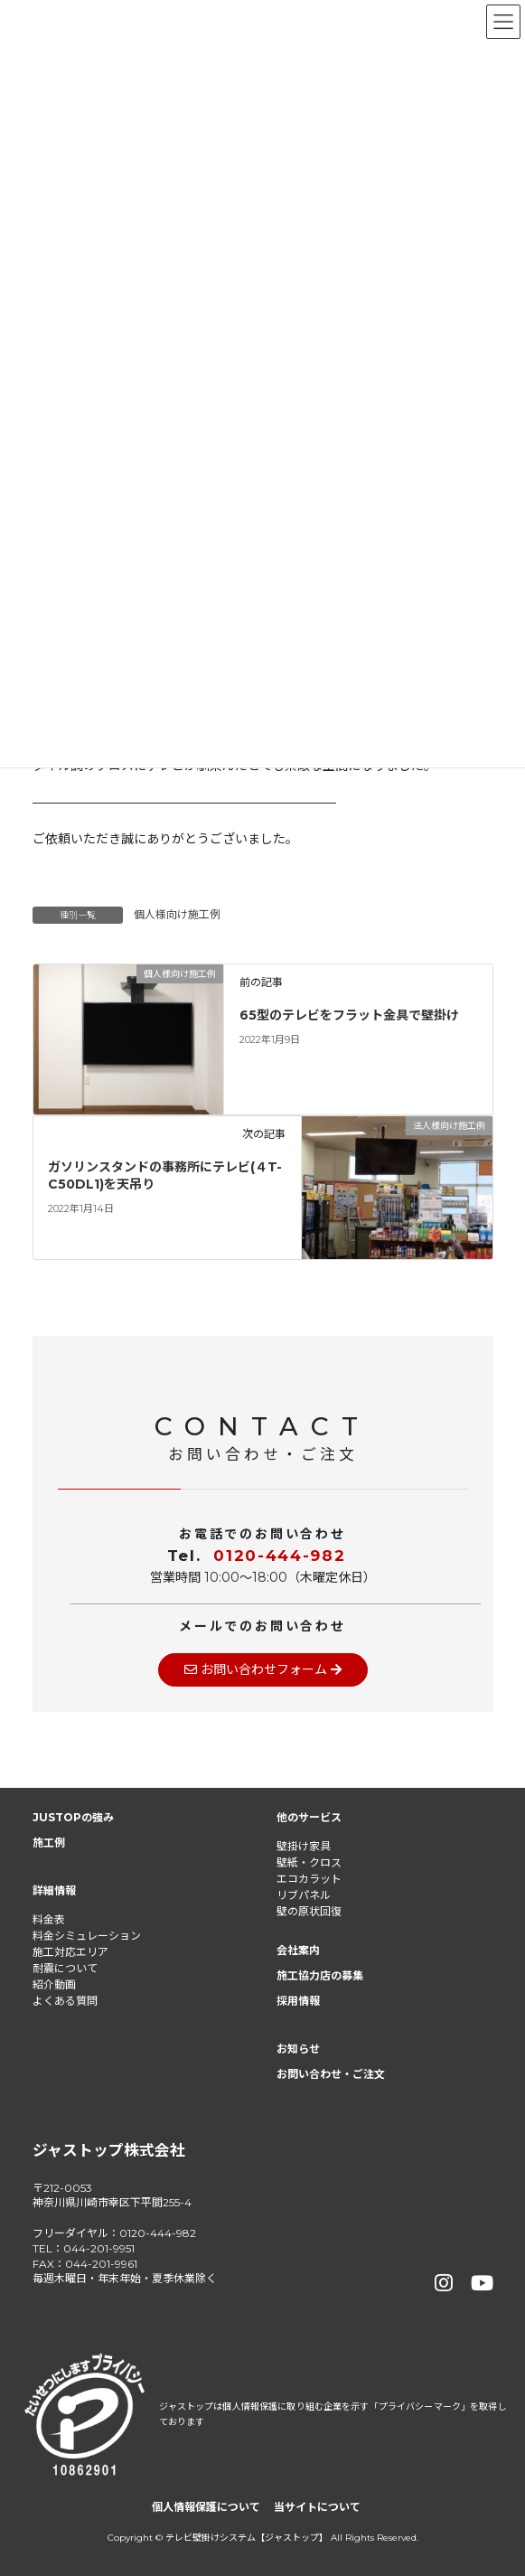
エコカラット (309, 1878)
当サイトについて (317, 2507)
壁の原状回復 (309, 1911)
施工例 (49, 1842)
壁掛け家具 (304, 1846)
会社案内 (298, 1950)
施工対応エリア (70, 1952)
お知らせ (298, 2048)
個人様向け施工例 (177, 914)
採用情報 (298, 2000)
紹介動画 (54, 1984)
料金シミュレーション (87, 1935)
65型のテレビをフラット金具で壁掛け (349, 1015)
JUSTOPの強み (73, 1817)
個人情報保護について (206, 2507)
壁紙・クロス (309, 1862)
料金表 (49, 1919)
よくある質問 (65, 2000)
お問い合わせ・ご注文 (331, 2074)
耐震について (65, 1968)
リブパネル (304, 1895)
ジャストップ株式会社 (109, 2150)
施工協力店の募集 (320, 1975)
